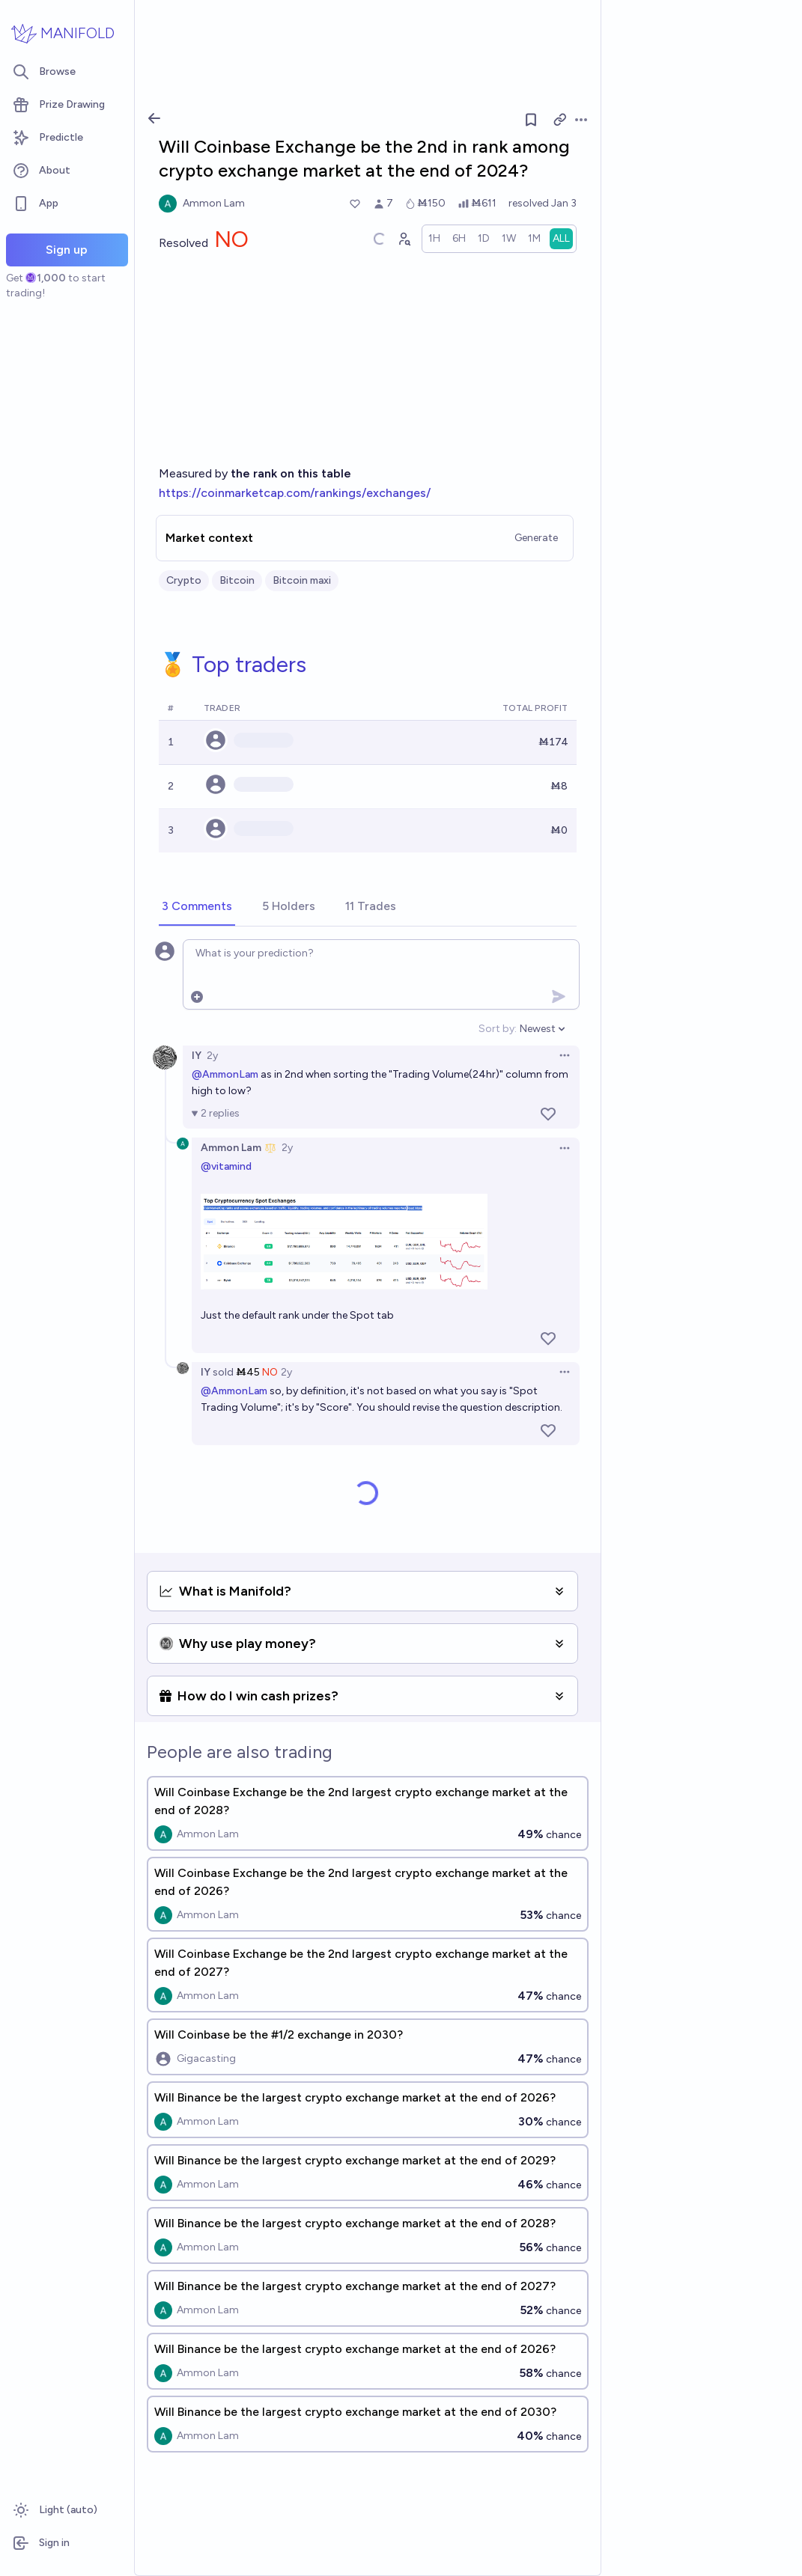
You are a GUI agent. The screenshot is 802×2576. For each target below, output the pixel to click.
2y (212, 1055)
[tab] (197, 907)
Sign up (67, 249)
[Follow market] (531, 120)
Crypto (183, 580)
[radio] (434, 238)
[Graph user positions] (404, 239)
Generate (536, 537)
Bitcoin (237, 580)
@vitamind (226, 1166)
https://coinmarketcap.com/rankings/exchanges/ (295, 493)
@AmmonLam (225, 1074)
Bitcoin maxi (302, 580)
